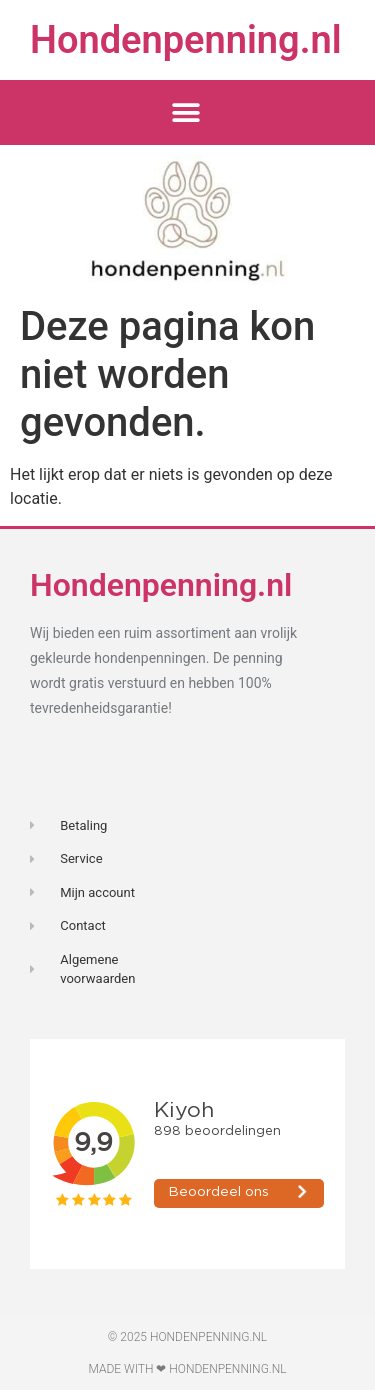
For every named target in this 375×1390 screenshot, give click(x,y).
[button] (185, 112)
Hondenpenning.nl (186, 40)
